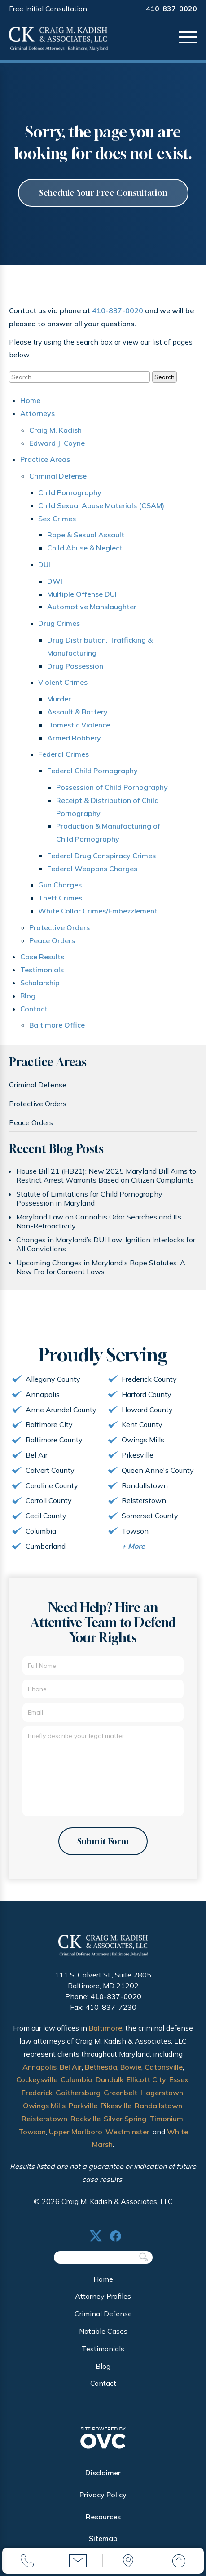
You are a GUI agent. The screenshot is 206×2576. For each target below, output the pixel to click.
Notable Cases (103, 2331)
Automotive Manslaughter (91, 606)
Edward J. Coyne (57, 443)
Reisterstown (44, 2118)
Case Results (42, 956)
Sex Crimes (57, 518)
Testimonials (42, 969)
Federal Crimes (63, 753)
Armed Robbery (74, 737)
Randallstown (158, 2105)
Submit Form (103, 1841)
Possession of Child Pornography (112, 787)
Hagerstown (161, 2092)
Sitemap (103, 2538)
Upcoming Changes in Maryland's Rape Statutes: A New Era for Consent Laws (100, 1267)
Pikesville (116, 2105)
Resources (103, 2516)
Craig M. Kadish (55, 430)
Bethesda (101, 2066)
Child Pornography (69, 492)
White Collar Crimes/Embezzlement (98, 910)
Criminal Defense (58, 475)
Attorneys (37, 413)
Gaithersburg (78, 2092)
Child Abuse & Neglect (85, 547)
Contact (34, 1008)
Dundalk (109, 2079)
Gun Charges (60, 884)
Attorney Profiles (103, 2296)
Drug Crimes (59, 623)
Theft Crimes (60, 897)
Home (30, 400)
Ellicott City (146, 2079)
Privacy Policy (103, 2494)
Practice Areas (45, 459)
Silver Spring (125, 2118)
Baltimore (105, 2027)
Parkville (83, 2105)
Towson (32, 2131)
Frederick (37, 2092)
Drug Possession (75, 665)
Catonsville (164, 2066)
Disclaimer (103, 2472)
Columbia (76, 2079)
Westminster (127, 2131)
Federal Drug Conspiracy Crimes (101, 855)
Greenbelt (120, 2092)
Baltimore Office (57, 1024)
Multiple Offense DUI (82, 594)
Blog (27, 995)
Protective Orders (59, 927)
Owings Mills (44, 2105)
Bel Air (71, 2066)
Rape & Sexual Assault (85, 534)
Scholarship (40, 982)
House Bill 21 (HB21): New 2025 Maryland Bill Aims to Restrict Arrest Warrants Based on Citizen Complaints (106, 1175)
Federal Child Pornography (92, 770)
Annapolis (39, 2066)
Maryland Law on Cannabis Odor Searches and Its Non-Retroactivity (98, 1221)
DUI (44, 564)
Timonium (166, 2118)
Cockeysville (36, 2079)
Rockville (85, 2118)
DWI (54, 580)
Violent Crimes (63, 682)
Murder (59, 698)
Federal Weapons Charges (92, 868)
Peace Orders (52, 940)
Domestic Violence (78, 724)
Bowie (130, 2066)
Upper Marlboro (75, 2131)
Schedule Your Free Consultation (103, 193)
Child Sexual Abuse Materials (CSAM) (101, 505)
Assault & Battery (77, 711)
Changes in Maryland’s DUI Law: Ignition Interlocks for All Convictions (105, 1244)
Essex (178, 2079)
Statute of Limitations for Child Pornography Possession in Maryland (89, 1198)
